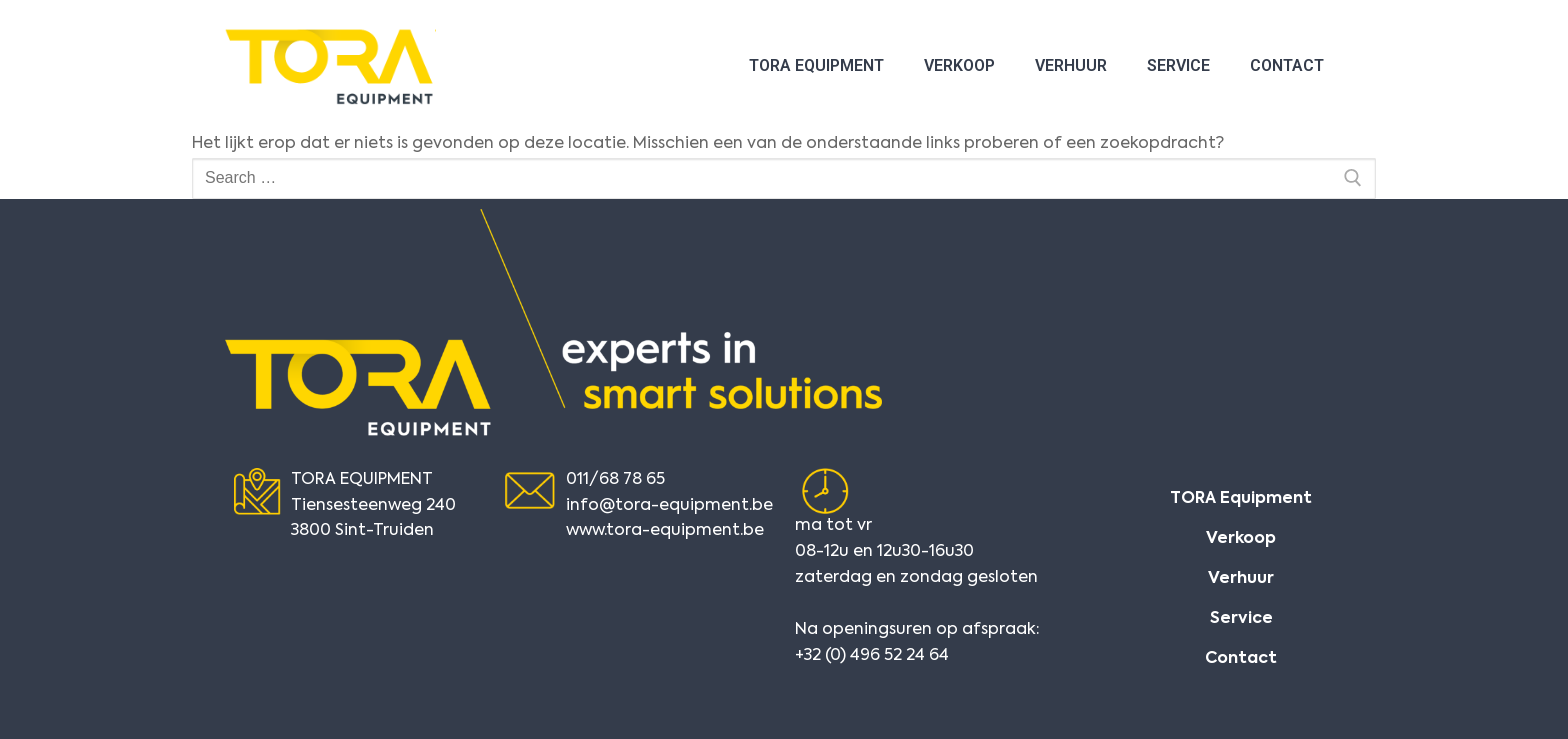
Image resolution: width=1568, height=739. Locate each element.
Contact (1287, 65)
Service (1178, 65)
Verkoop (959, 65)
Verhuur (1071, 65)
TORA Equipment (816, 65)
